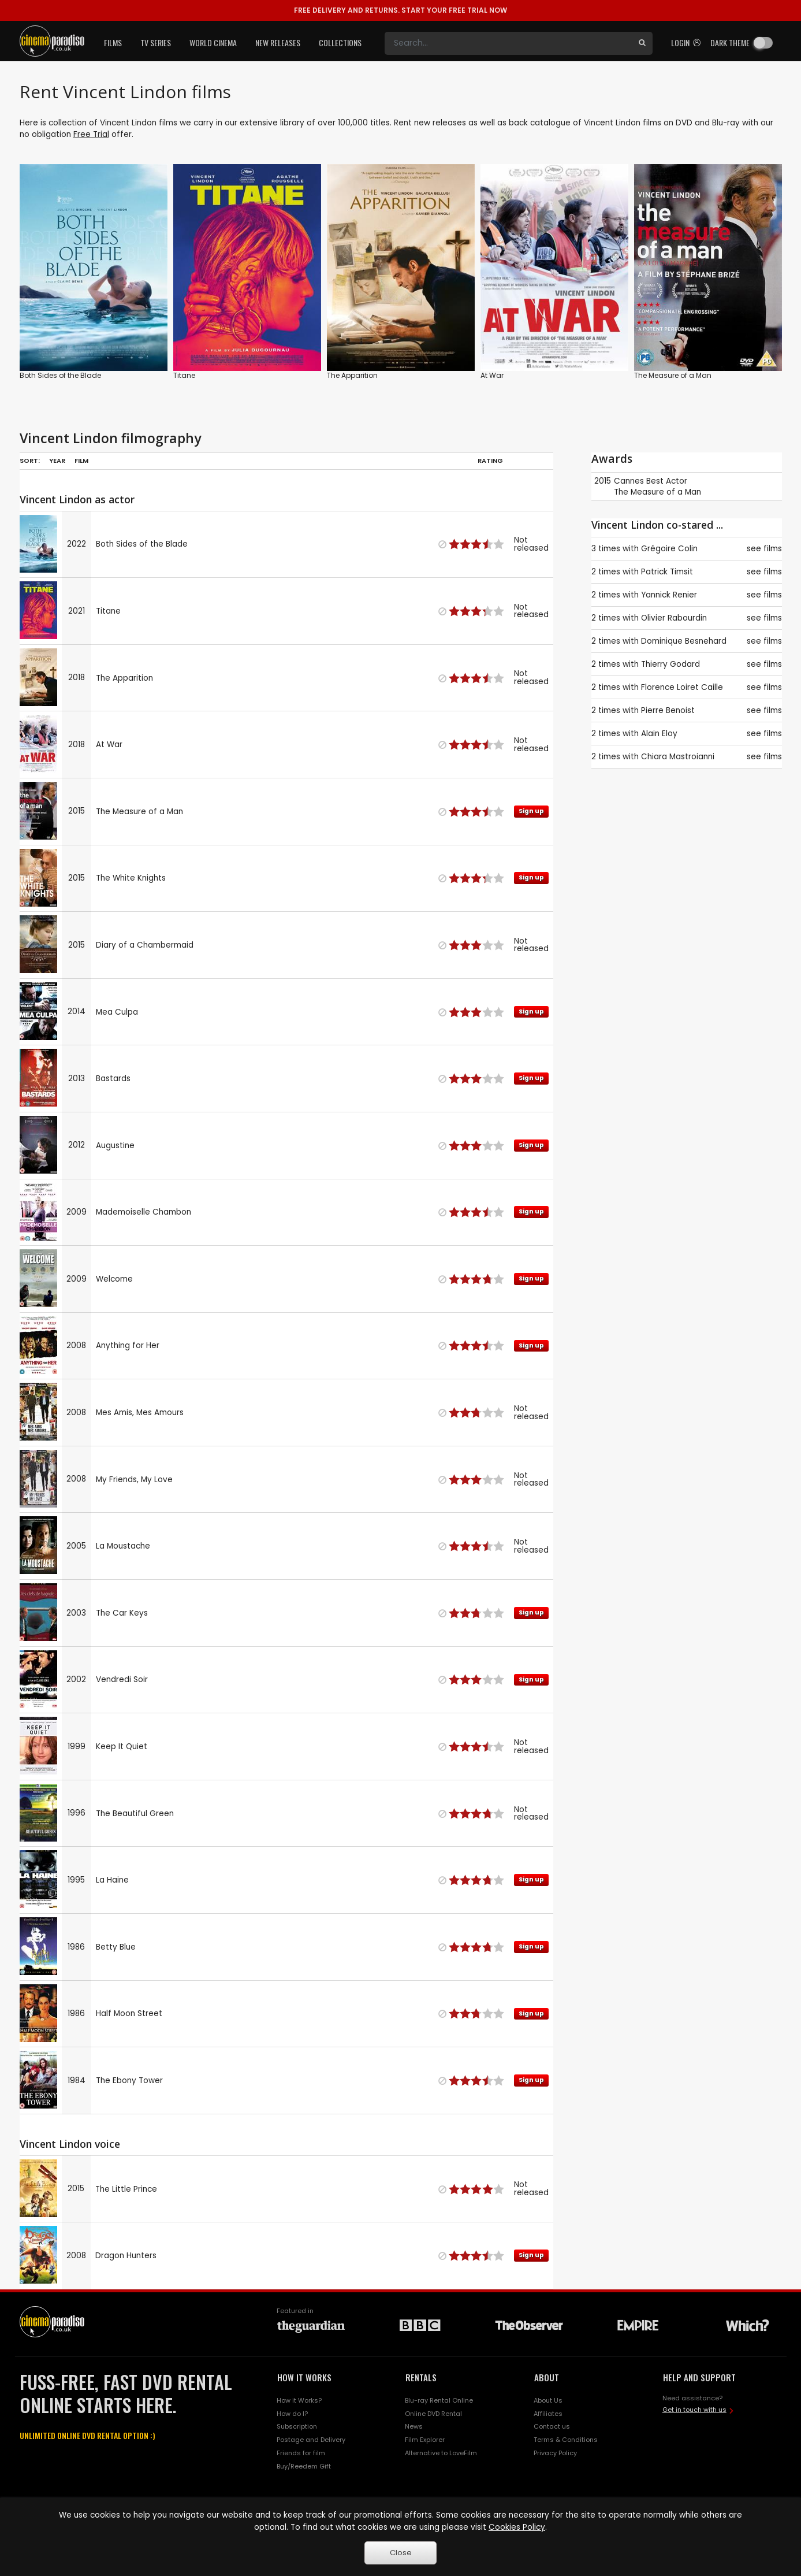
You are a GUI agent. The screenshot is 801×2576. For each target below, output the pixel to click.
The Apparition (352, 375)
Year (57, 460)
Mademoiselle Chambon (143, 1212)
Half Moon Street (129, 2013)
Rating (490, 460)
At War (492, 375)
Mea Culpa (117, 1012)
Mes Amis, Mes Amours (140, 1412)
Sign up (531, 811)
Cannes (629, 481)
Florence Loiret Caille (682, 687)
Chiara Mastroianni (677, 756)
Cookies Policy (517, 2527)
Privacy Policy (555, 2453)
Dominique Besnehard (684, 641)
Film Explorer (425, 2439)
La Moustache (123, 1546)
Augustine (115, 1145)
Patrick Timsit (667, 571)
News (414, 2426)
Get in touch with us (694, 2409)
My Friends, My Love (134, 1479)
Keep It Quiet (121, 1746)
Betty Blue (116, 1947)
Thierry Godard (670, 664)
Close (401, 2553)
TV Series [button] (155, 42)
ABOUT (546, 2377)
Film (81, 460)
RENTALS (421, 2377)
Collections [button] (340, 42)
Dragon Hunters (126, 2255)
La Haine (112, 1880)
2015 (602, 481)
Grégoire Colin (669, 548)
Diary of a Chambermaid (144, 945)
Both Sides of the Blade (60, 375)
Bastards (113, 1078)
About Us (548, 2400)
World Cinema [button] (213, 42)
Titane (184, 375)
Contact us (552, 2426)
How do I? (292, 2413)
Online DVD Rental (433, 2413)
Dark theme (730, 42)
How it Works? (299, 2400)
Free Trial (91, 134)
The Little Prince (126, 2189)
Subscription (297, 2426)
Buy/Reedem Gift (304, 2466)
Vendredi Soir (122, 1679)
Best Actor (666, 481)
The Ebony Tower (129, 2080)
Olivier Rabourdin (674, 618)
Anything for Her (127, 1345)
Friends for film (301, 2453)
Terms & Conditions (566, 2439)
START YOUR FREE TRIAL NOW (400, 10)
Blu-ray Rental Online (439, 2400)
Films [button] (113, 42)
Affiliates (548, 2413)
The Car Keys (122, 1613)
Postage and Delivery (311, 2439)
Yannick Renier (669, 594)
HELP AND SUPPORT (699, 2377)
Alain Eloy (659, 733)
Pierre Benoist (668, 710)
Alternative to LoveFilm (441, 2453)
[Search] (508, 43)
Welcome (114, 1279)
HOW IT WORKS (304, 2377)
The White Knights (131, 878)
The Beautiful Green (135, 1813)
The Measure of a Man (672, 375)
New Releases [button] (277, 42)
